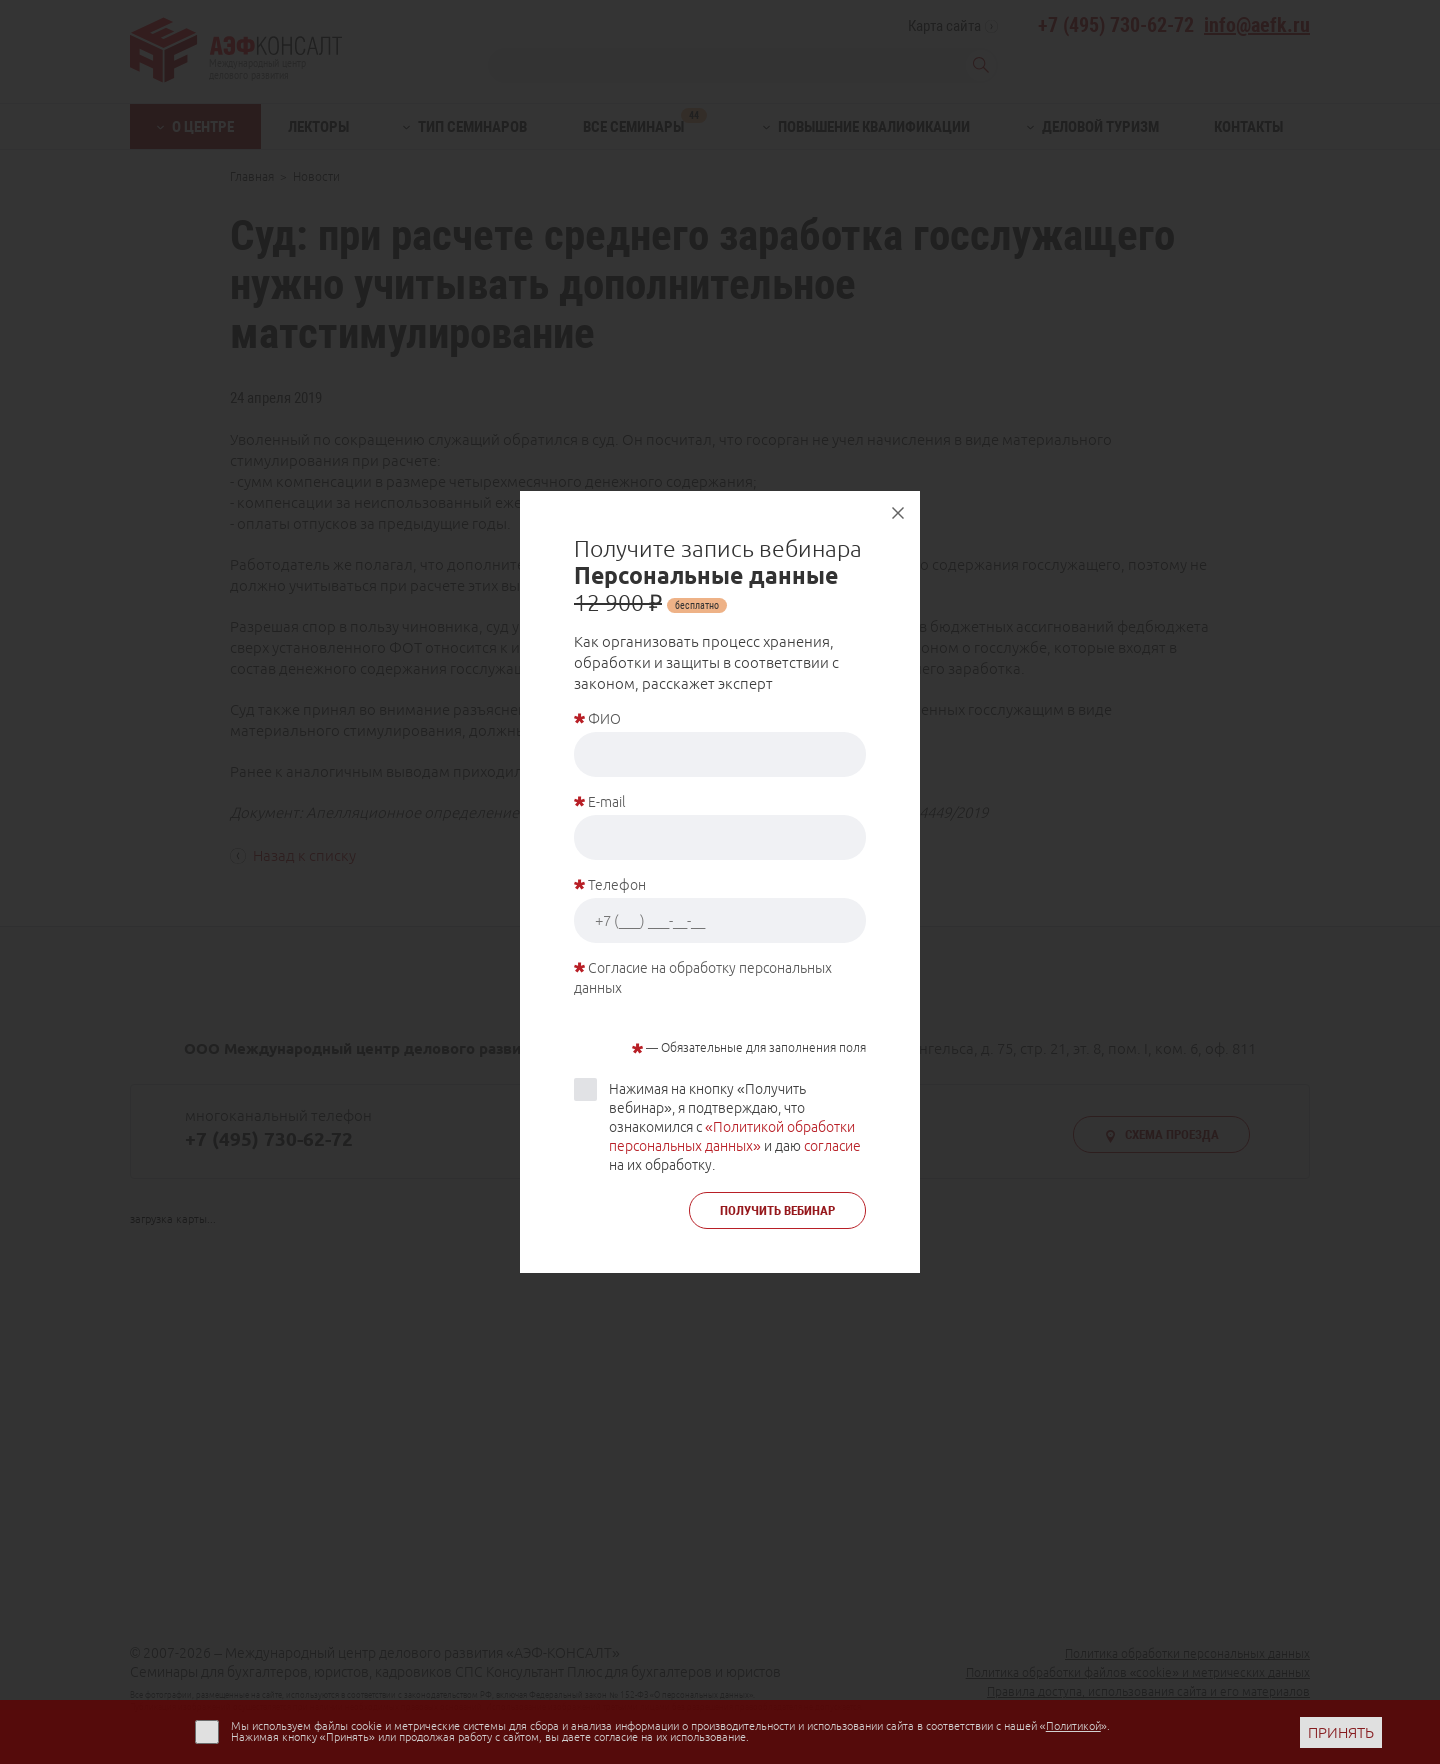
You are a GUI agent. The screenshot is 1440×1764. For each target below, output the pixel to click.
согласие (832, 1146)
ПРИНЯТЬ (1341, 1732)
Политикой (1073, 1726)
